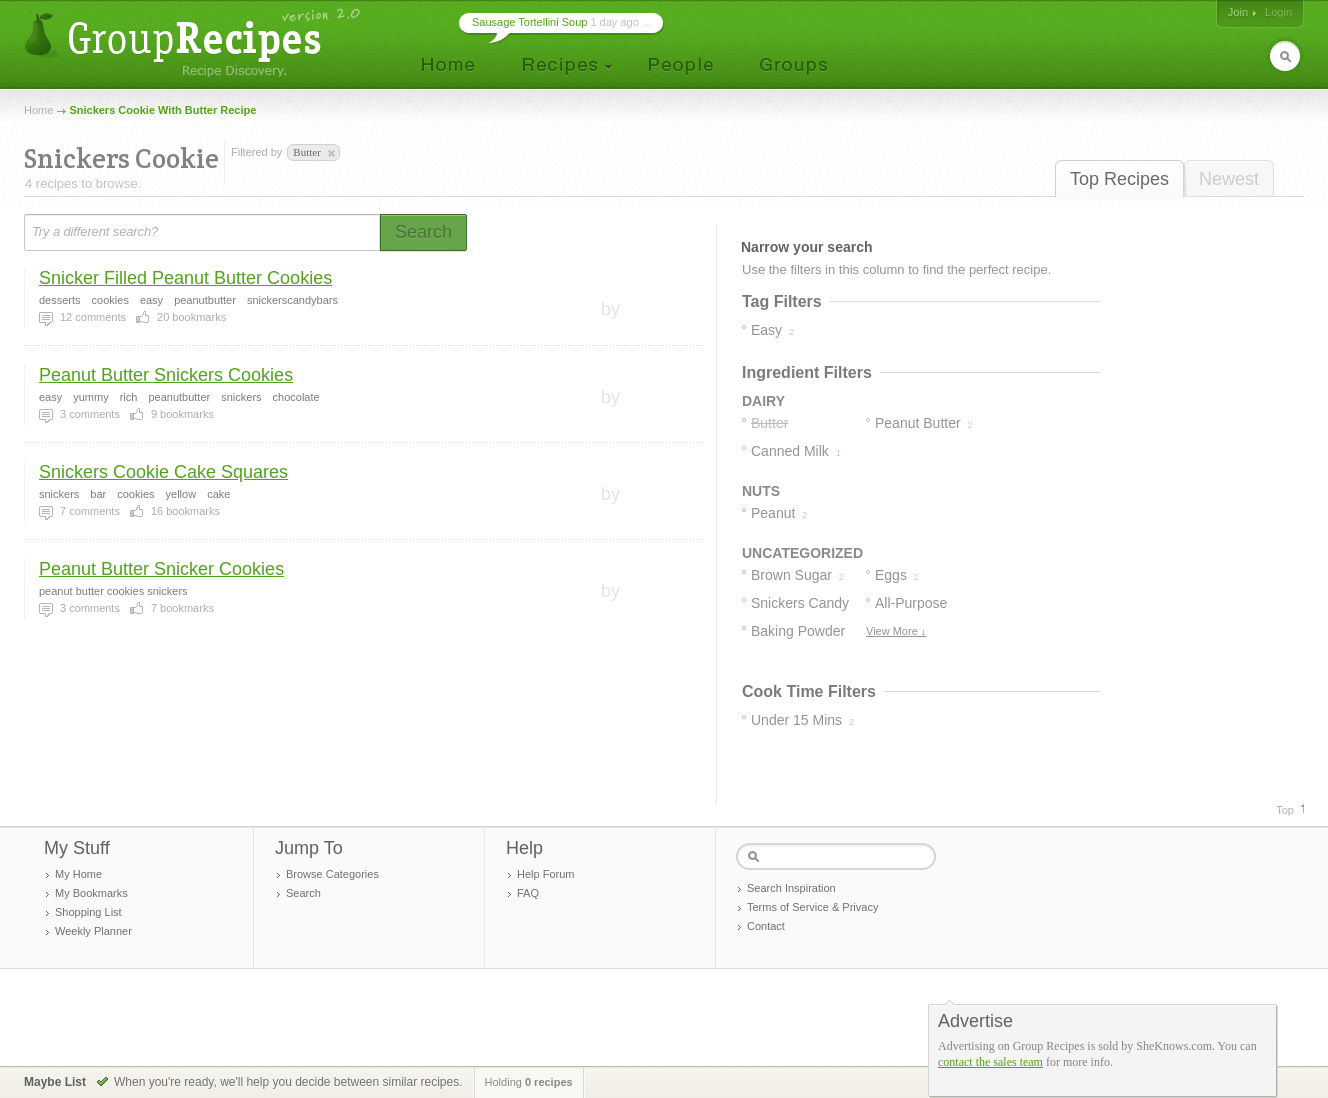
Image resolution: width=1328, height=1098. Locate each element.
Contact (766, 926)
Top (1285, 810)
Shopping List (88, 912)
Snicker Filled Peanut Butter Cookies (185, 278)
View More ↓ (896, 631)
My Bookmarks (91, 893)
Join (1238, 12)
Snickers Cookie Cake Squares (163, 472)
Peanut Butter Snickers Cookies (166, 375)
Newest (1229, 179)
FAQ (528, 893)
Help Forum (545, 874)
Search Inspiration (791, 888)
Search (303, 893)
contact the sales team (990, 1062)
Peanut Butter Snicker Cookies (161, 569)
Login (1278, 12)
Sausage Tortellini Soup (529, 22)
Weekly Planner (93, 931)
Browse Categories (332, 874)
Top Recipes (1119, 179)
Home (38, 110)
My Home (78, 874)
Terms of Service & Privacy (812, 907)
